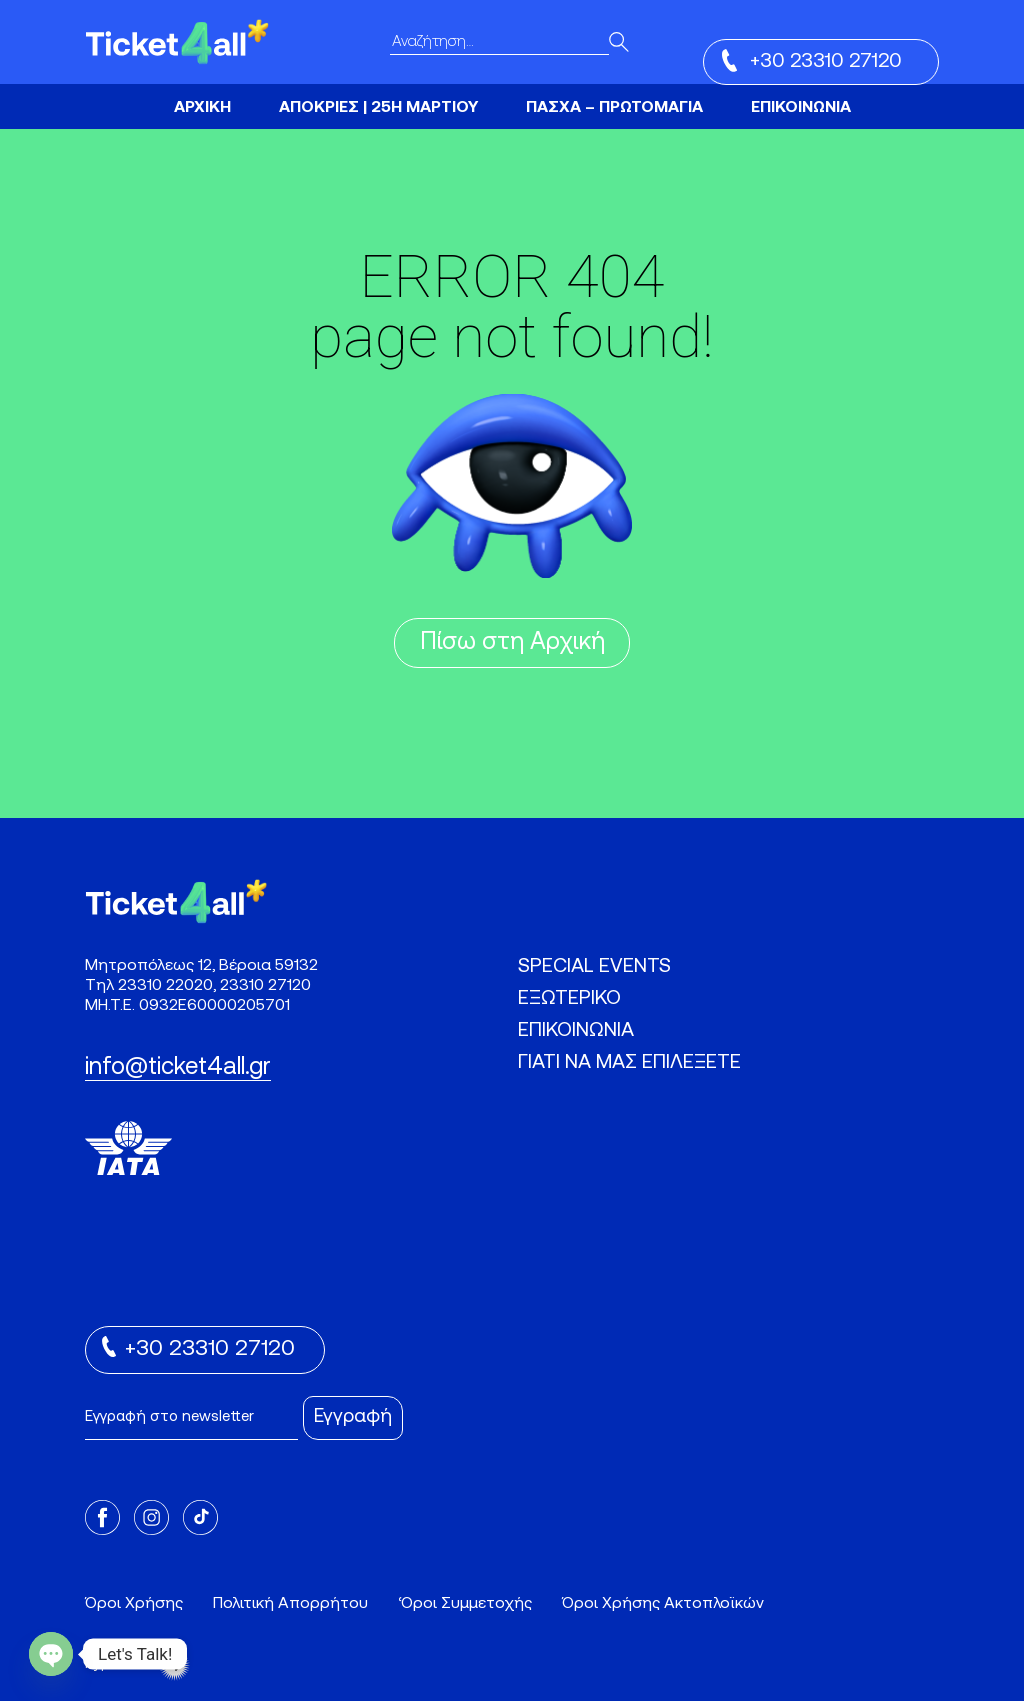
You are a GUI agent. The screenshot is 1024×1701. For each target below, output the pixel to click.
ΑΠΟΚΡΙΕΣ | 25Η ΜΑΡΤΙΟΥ (378, 108)
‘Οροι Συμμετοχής (465, 1604)
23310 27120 (265, 986)
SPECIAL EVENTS (594, 967)
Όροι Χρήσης (134, 1604)
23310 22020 (165, 986)
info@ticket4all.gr (178, 1068)
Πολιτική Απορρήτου (290, 1604)
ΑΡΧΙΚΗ (202, 108)
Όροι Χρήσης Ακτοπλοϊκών (663, 1604)
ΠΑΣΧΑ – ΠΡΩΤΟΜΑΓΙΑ (614, 108)
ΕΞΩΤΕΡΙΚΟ (569, 999)
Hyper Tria (137, 1665)
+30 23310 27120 (812, 60)
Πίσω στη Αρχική (512, 643)
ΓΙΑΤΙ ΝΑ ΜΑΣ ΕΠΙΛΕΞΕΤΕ (629, 1063)
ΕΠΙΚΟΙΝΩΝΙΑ (801, 108)
